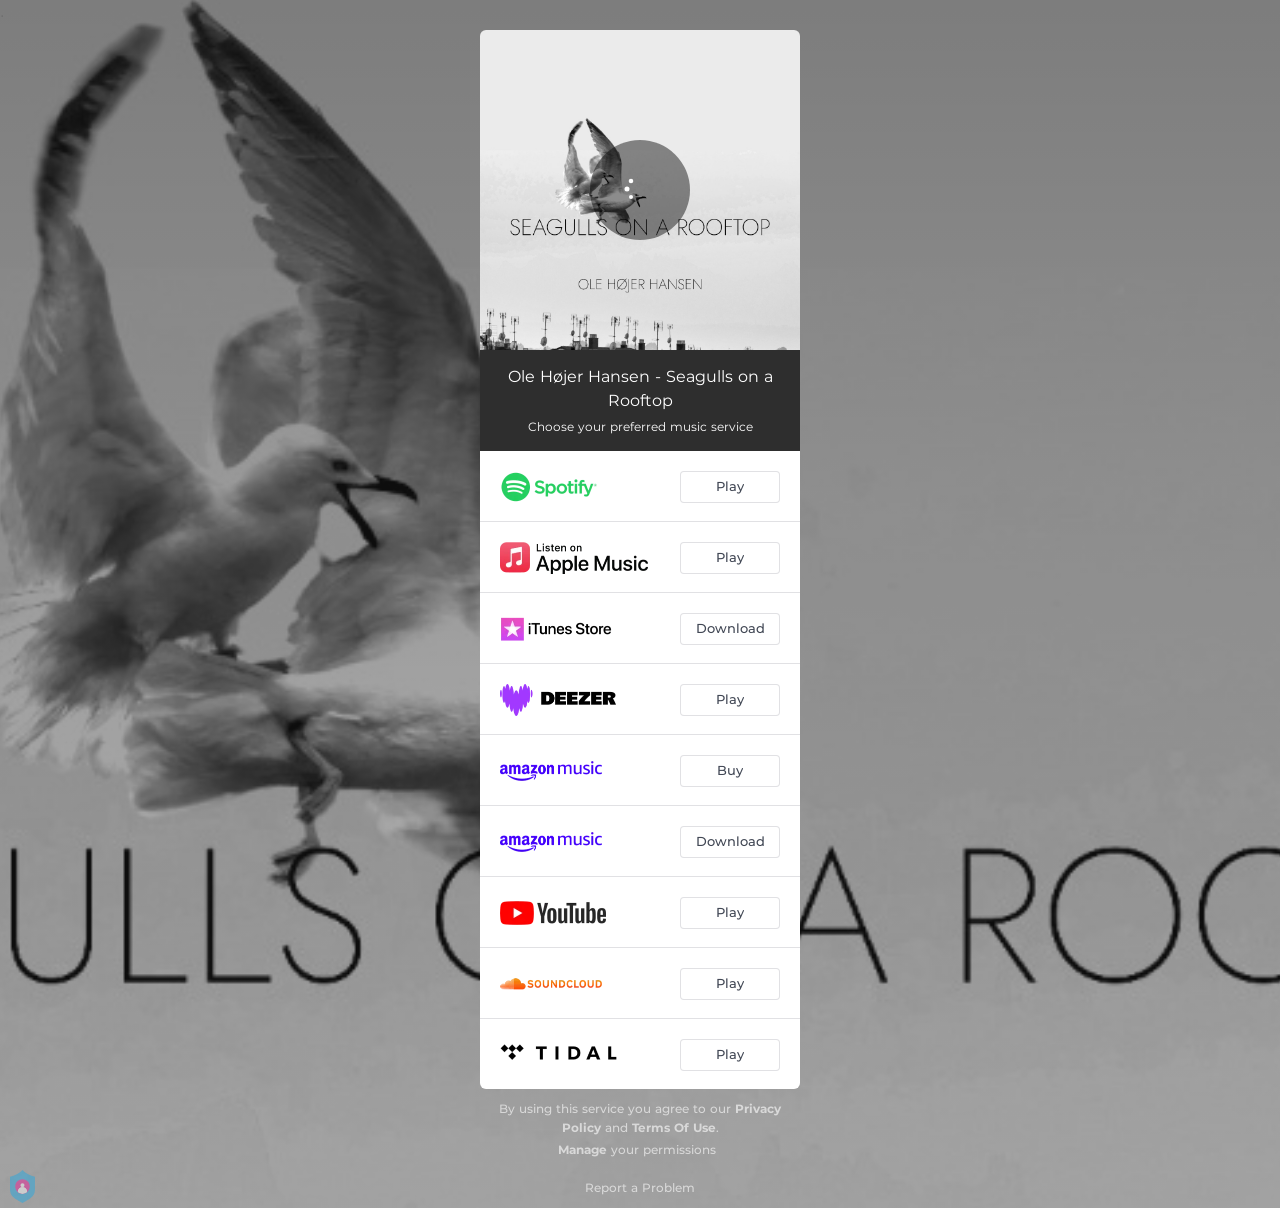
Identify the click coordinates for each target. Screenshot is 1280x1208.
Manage (582, 1149)
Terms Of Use (674, 1127)
